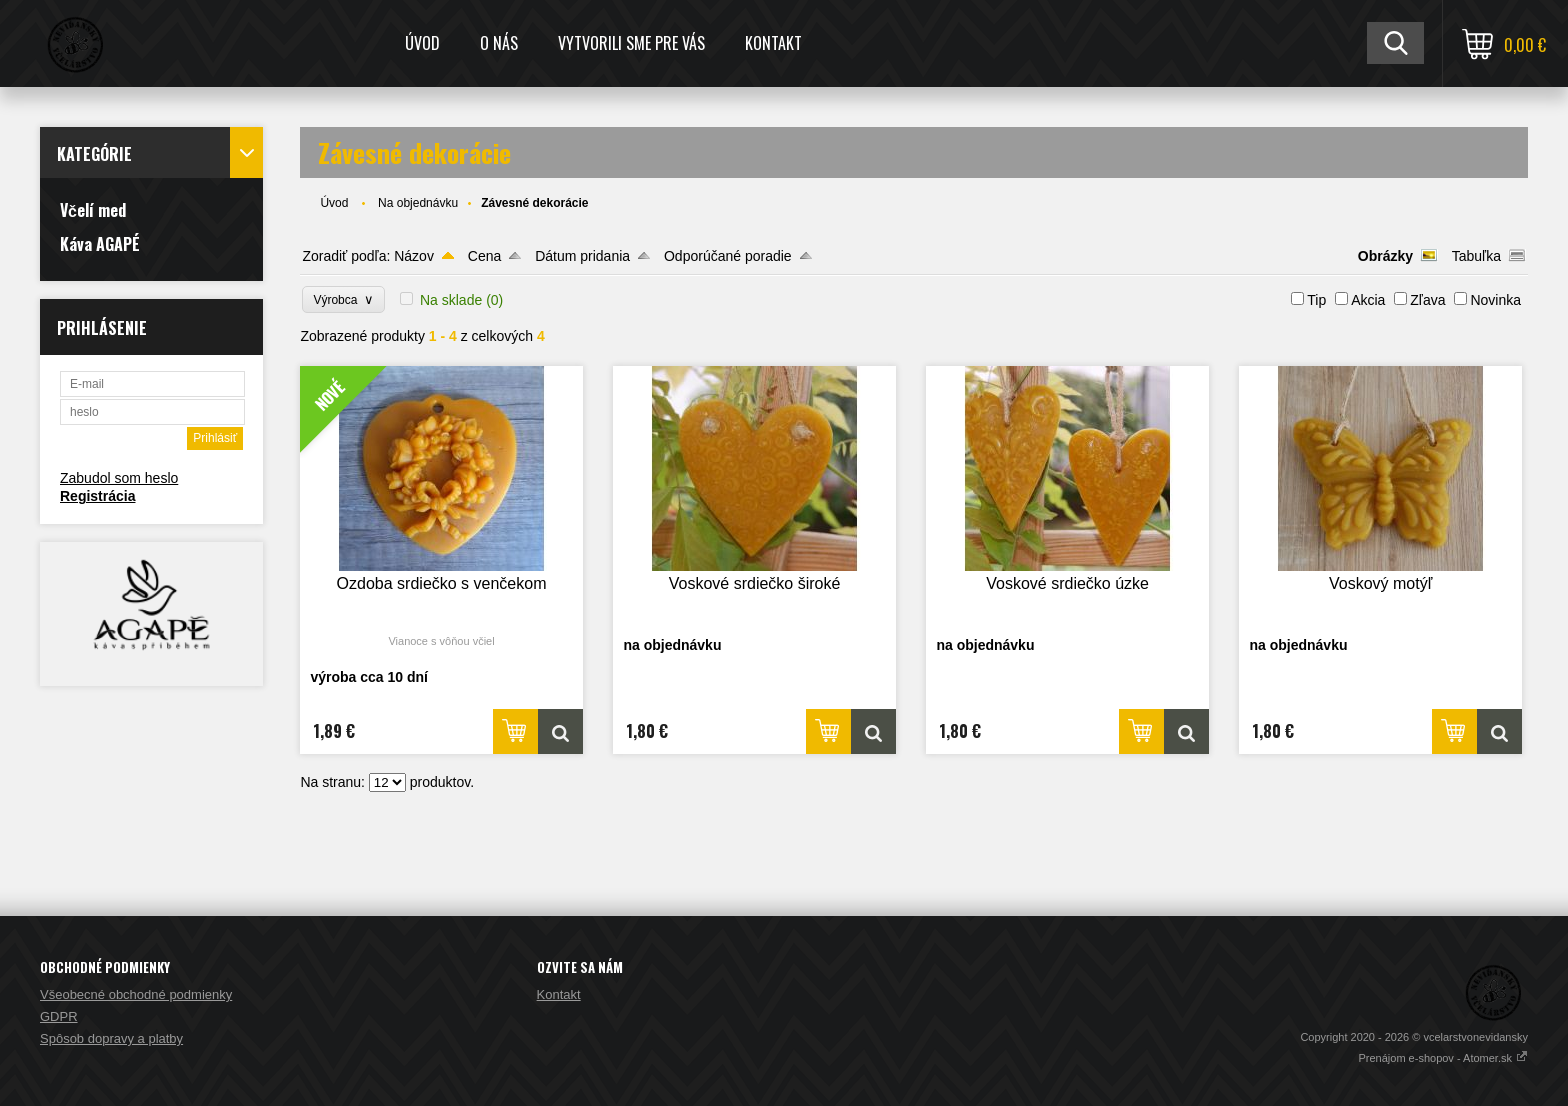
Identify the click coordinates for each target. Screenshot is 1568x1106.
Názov (414, 256)
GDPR (59, 1016)
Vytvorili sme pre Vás (631, 43)
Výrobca (343, 299)
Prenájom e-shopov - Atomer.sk (1443, 1058)
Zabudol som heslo (119, 478)
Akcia (1368, 300)
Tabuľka (1476, 256)
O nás (499, 43)
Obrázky (1385, 256)
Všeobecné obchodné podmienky (136, 994)
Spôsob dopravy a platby (111, 1038)
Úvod (422, 43)
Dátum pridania (582, 256)
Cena (484, 256)
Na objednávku (418, 203)
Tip (1316, 300)
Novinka (1495, 300)
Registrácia (97, 496)
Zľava (1427, 300)
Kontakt (773, 43)
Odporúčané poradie (728, 256)
